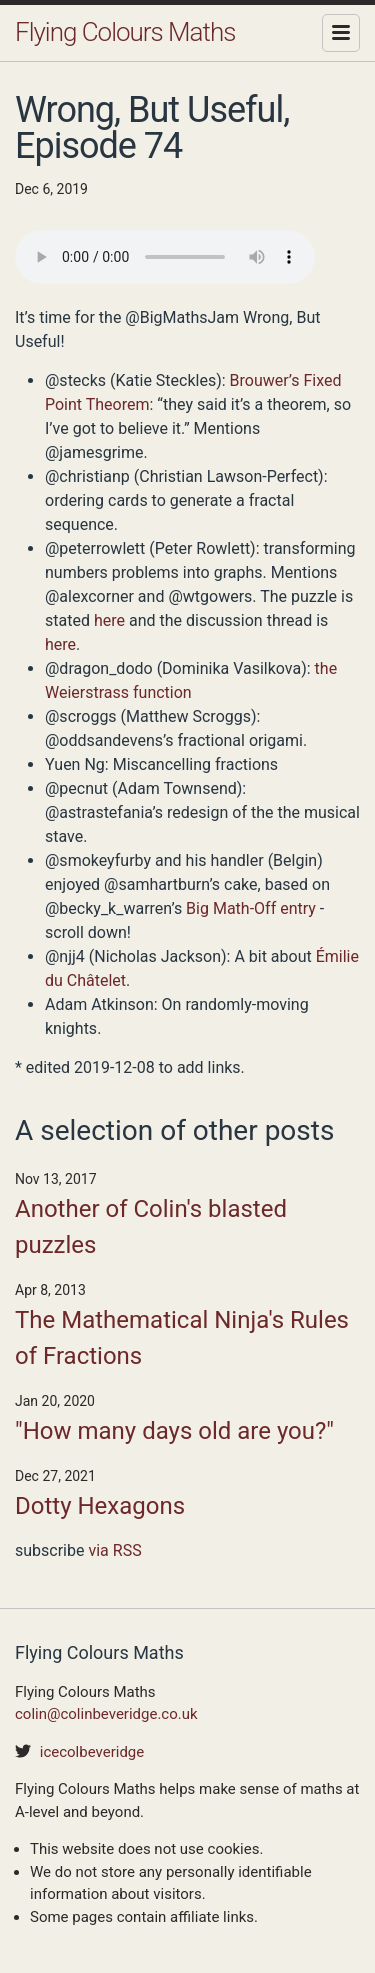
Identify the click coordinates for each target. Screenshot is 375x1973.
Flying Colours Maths (125, 32)
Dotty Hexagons (100, 1506)
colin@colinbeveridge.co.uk (106, 1714)
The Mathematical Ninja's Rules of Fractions (182, 1338)
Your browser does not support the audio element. (165, 257)
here (109, 620)
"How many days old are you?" (174, 1431)
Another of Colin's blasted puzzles (151, 1227)
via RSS (114, 1550)
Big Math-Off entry (251, 908)
